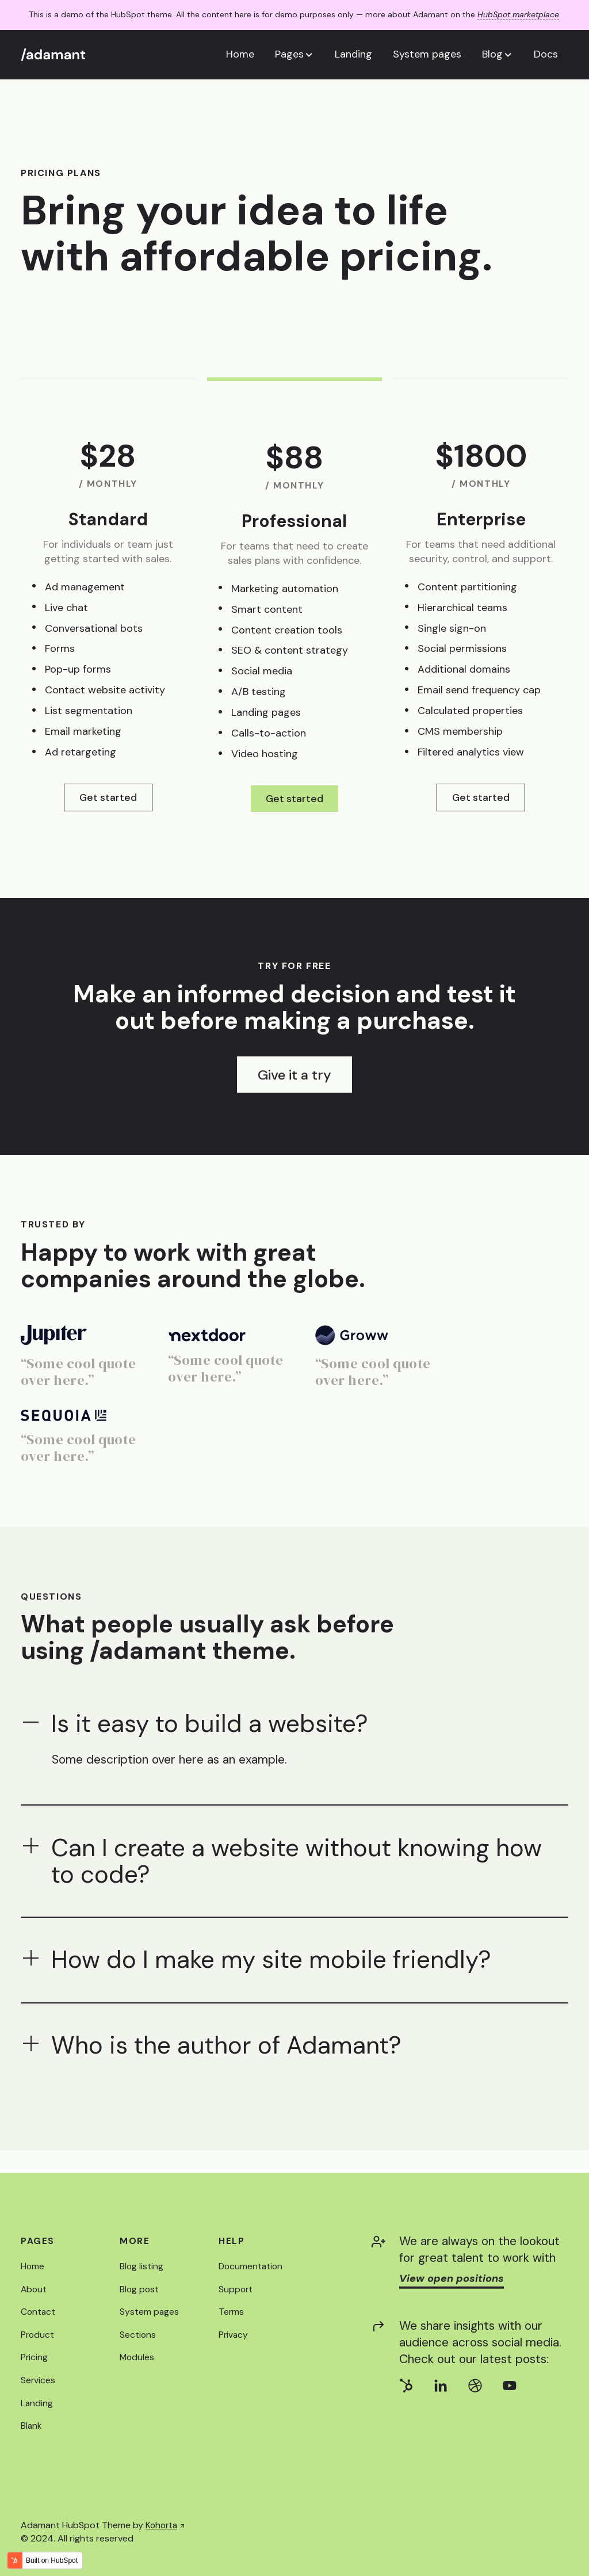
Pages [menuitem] (38, 2241)
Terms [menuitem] (231, 2312)
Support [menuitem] (236, 2289)
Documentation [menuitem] (252, 2267)
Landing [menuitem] (37, 2403)
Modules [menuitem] (137, 2358)
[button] (294, 54)
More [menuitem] (135, 2241)
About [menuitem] (34, 2289)
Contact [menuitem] (38, 2312)
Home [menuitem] (33, 2267)
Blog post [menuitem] (140, 2289)
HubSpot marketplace (518, 14)
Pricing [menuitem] (34, 2358)
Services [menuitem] (38, 2380)
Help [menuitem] (231, 2241)
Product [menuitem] (38, 2335)
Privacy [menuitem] (234, 2335)
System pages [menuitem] (149, 2312)
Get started (108, 797)
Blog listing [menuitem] (142, 2267)
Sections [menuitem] (138, 2335)
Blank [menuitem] (32, 2426)
